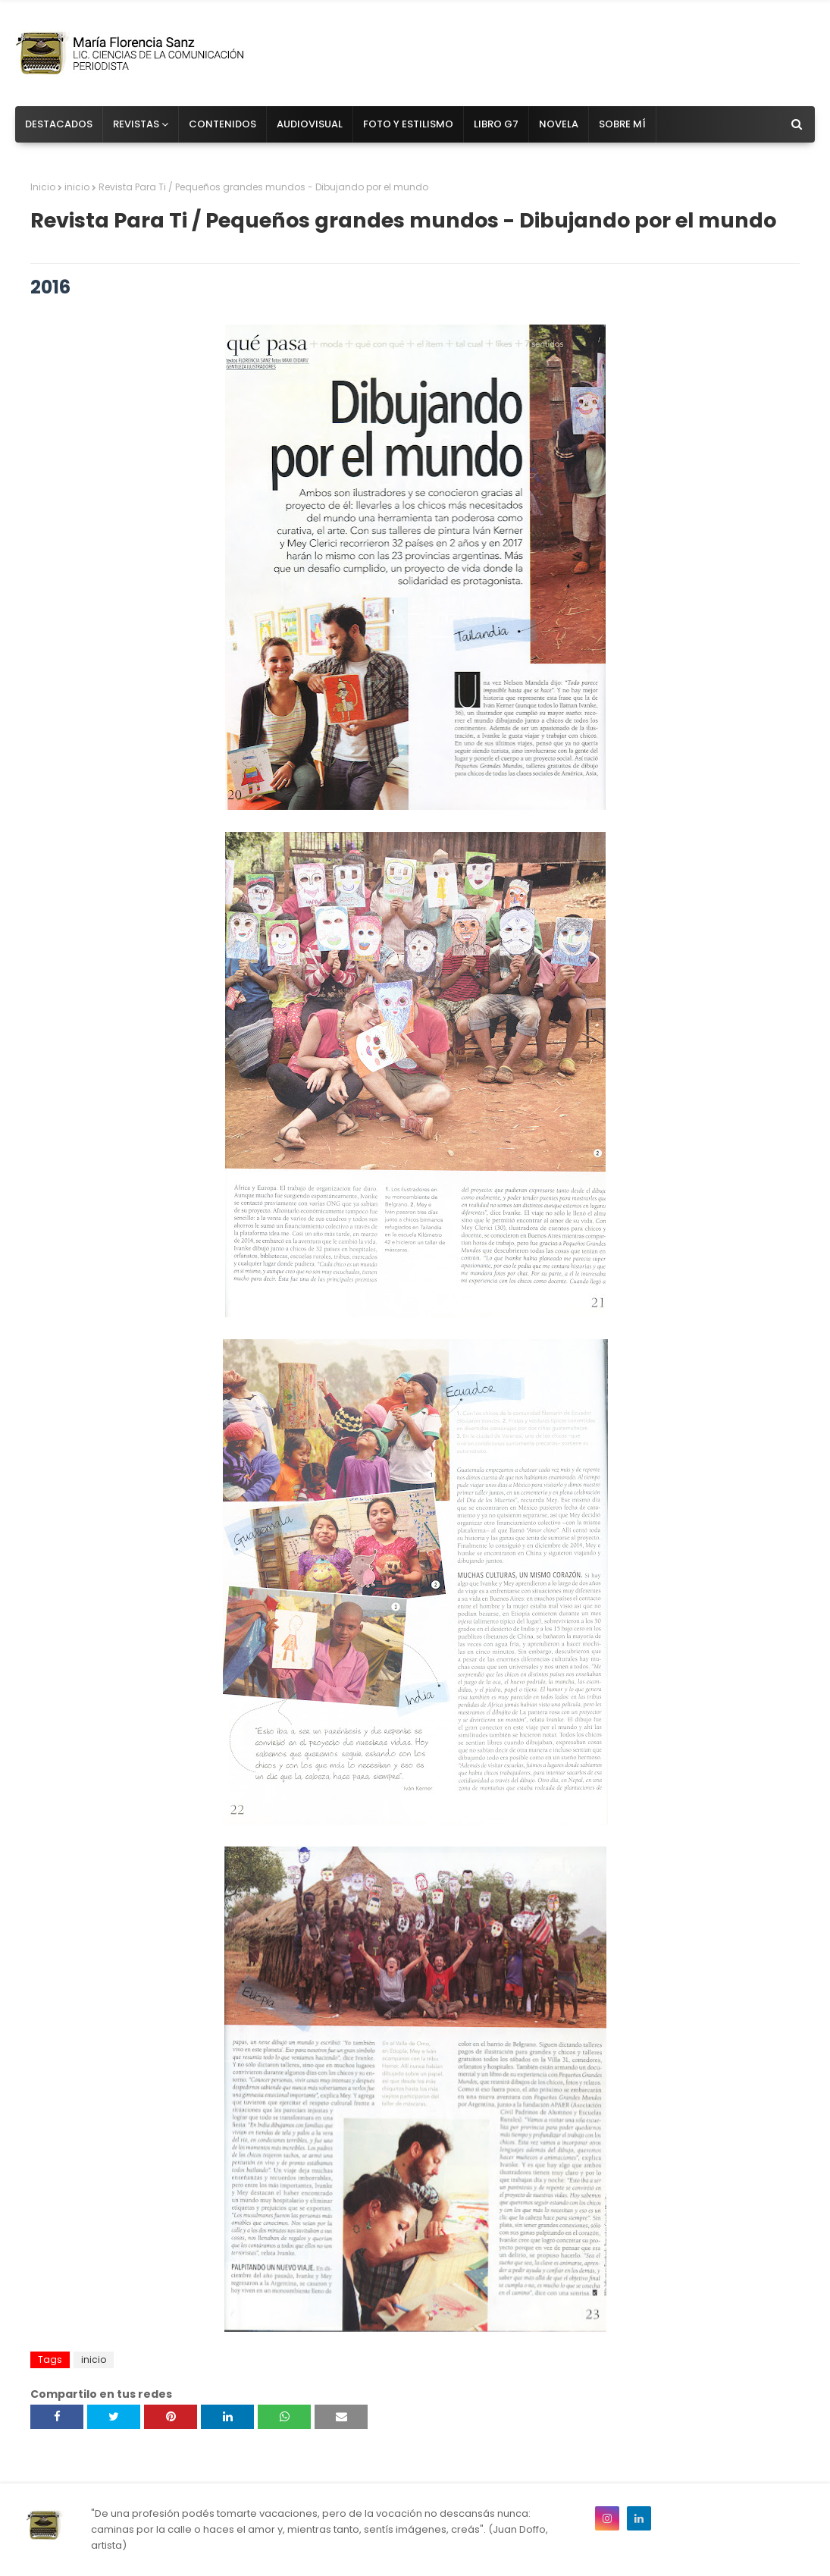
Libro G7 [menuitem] (496, 124)
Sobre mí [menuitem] (622, 124)
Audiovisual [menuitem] (310, 124)
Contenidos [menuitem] (222, 124)
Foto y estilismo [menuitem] (408, 124)
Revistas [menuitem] (136, 124)
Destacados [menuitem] (58, 124)
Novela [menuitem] (558, 124)
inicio (76, 186)
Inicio (42, 186)
